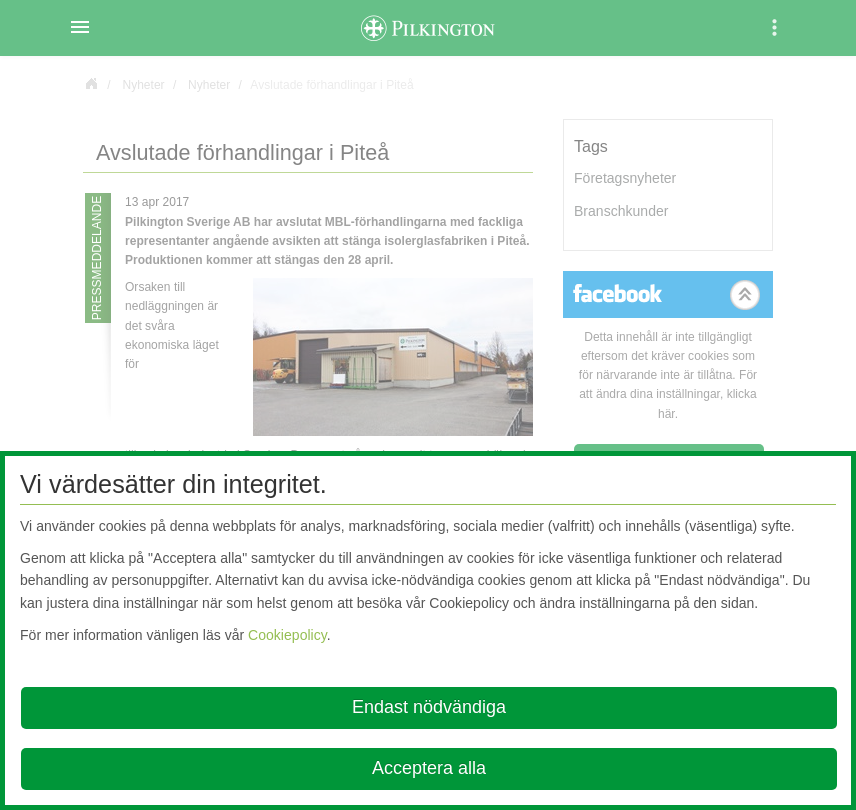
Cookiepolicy (287, 635)
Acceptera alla (429, 768)
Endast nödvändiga (429, 707)
